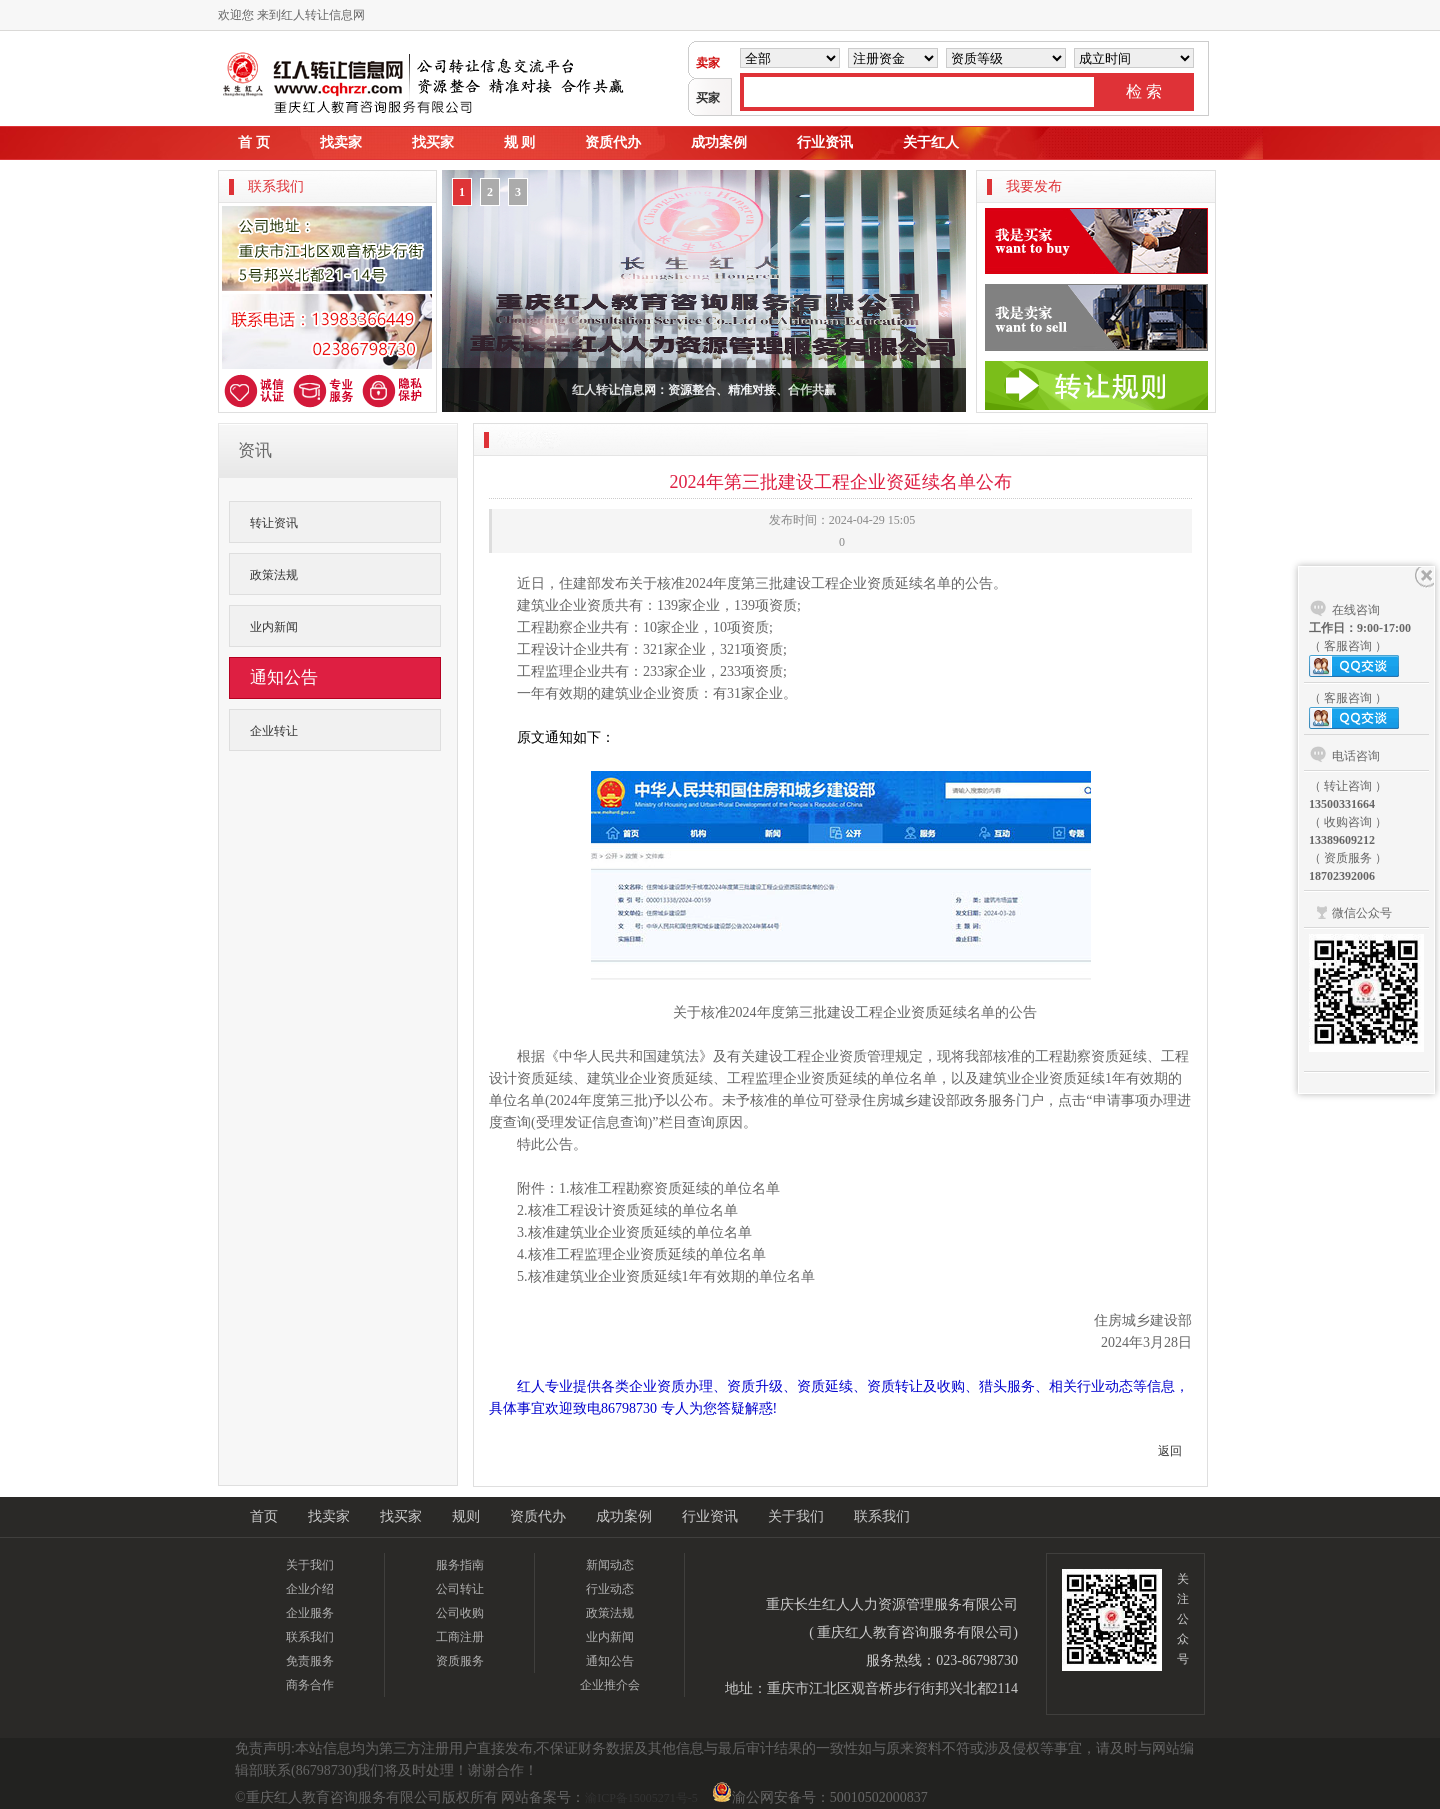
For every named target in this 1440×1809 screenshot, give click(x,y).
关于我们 (796, 1516)
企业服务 (310, 1613)
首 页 (254, 142)
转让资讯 (274, 523)
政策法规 (274, 575)
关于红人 (931, 142)
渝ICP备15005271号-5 (641, 1798)
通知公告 (610, 1661)
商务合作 (310, 1685)
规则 (466, 1516)
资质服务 (460, 1661)
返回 (1170, 1451)
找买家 (433, 142)
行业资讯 (825, 142)
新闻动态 (610, 1565)
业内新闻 (274, 627)
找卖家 (341, 142)
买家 (708, 98)
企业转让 (274, 731)
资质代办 (613, 142)
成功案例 (719, 142)
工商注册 (460, 1637)
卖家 (708, 63)
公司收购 (460, 1613)
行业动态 (610, 1589)
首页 (264, 1516)
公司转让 (460, 1589)
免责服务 (310, 1661)
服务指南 (460, 1565)
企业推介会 (610, 1685)
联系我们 (882, 1516)
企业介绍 (310, 1589)
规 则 (520, 142)
